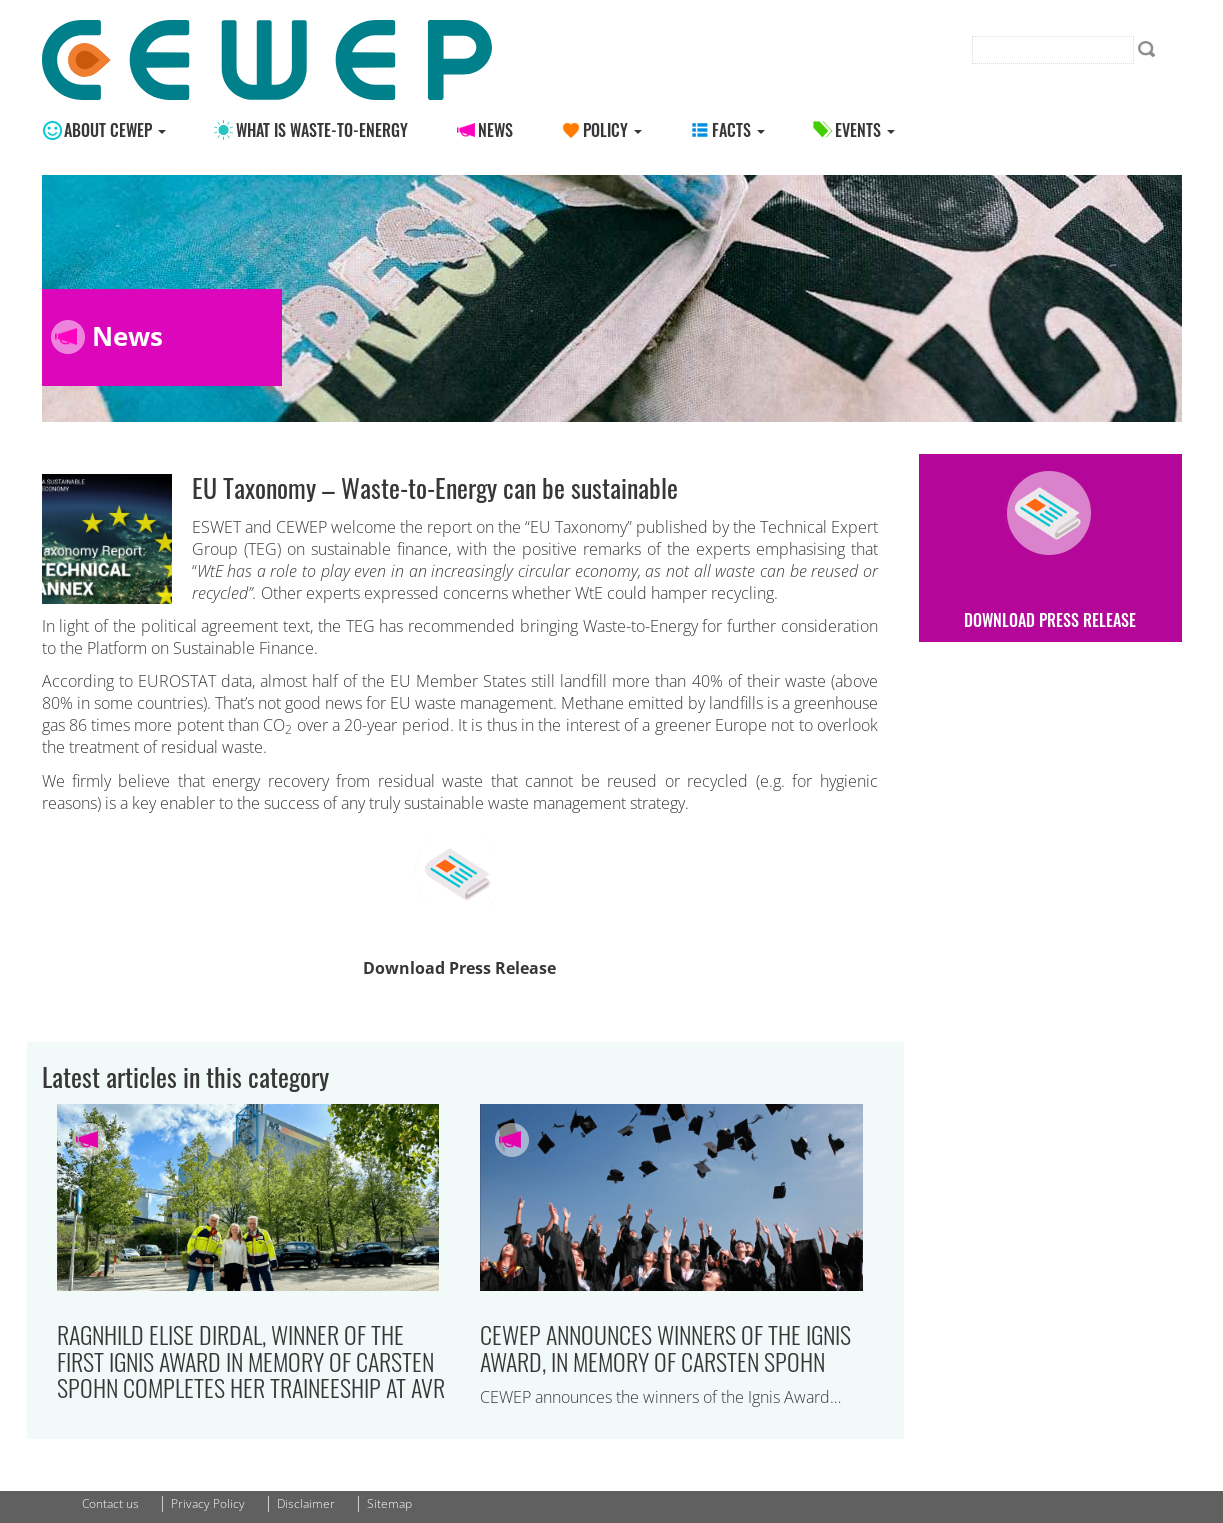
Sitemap (389, 1503)
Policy (612, 130)
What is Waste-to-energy (322, 130)
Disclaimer (306, 1503)
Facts (738, 130)
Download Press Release (459, 968)
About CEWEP (115, 130)
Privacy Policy (208, 1503)
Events (865, 130)
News (495, 130)
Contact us (110, 1503)
